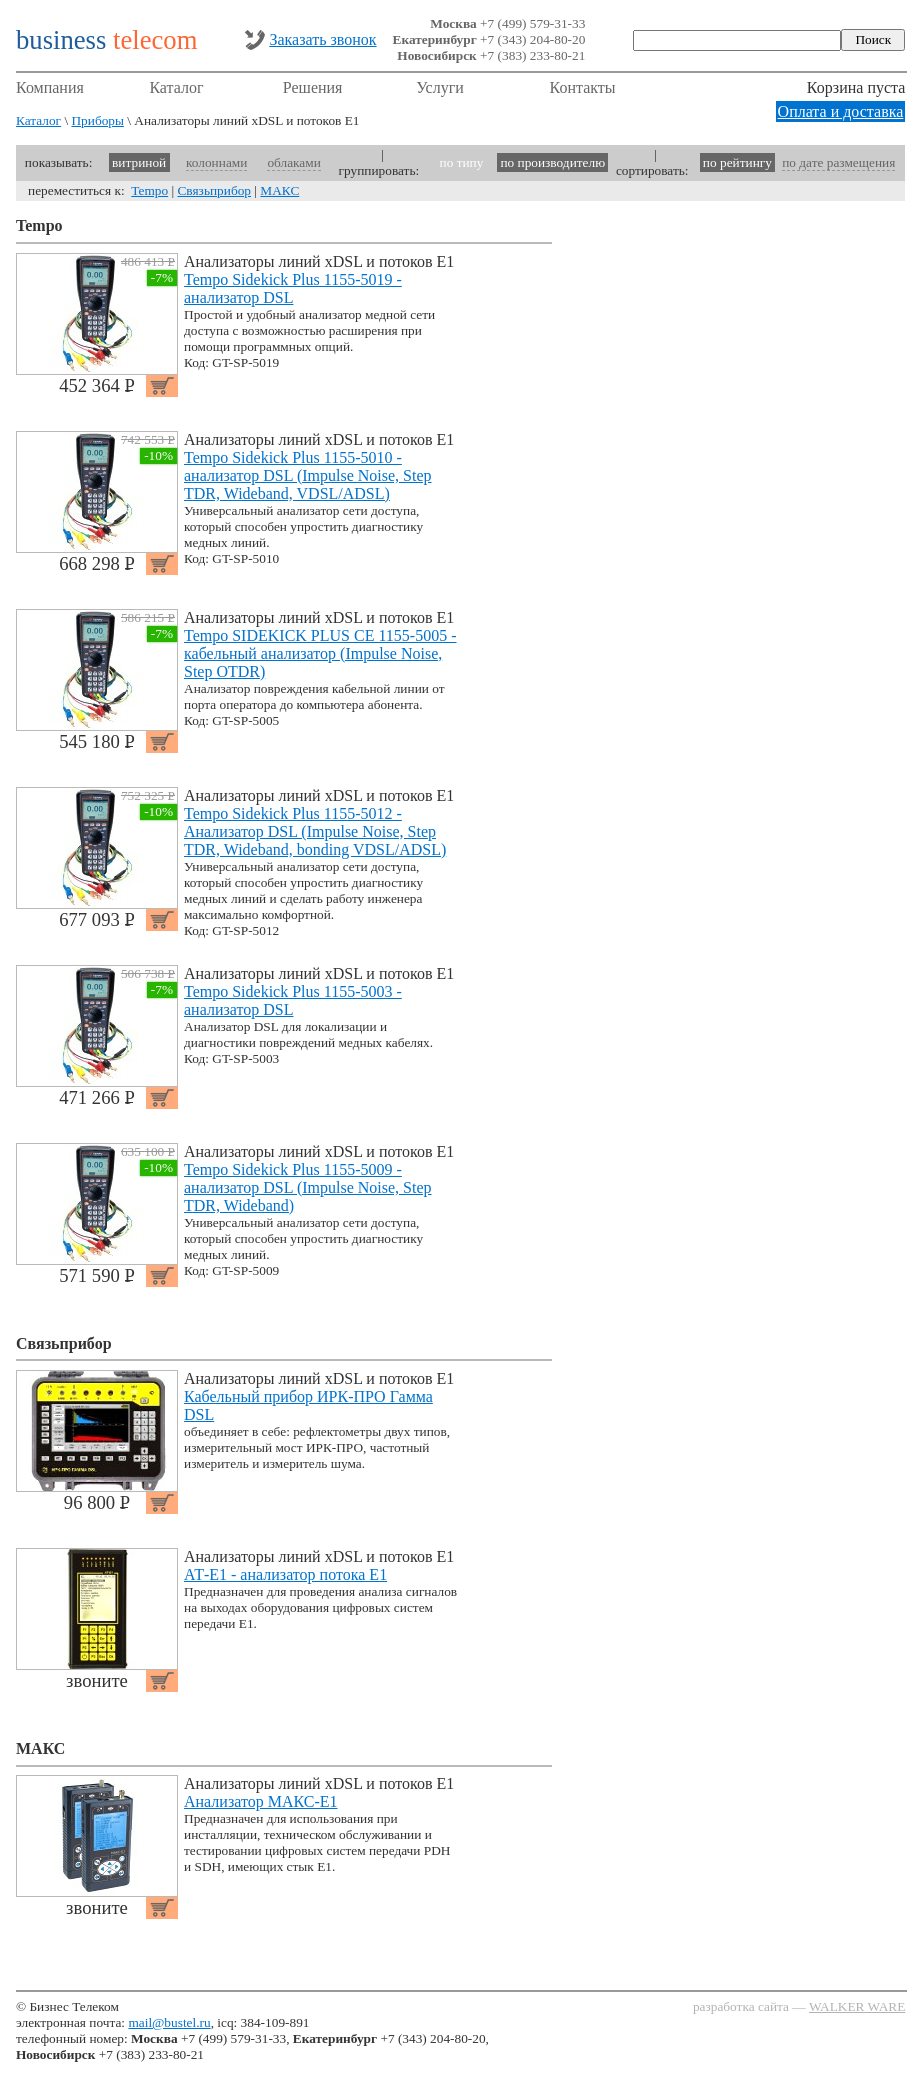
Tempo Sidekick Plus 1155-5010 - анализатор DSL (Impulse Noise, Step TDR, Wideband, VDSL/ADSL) (308, 475)
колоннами (216, 162)
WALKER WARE (857, 2006)
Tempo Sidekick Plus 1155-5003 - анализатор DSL (293, 1000)
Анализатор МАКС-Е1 (261, 1801)
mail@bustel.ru (169, 2022)
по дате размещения (838, 162)
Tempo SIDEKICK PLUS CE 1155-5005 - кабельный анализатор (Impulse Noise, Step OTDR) (320, 653)
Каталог (176, 87)
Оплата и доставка (841, 111)
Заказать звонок (322, 39)
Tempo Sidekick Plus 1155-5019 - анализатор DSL (293, 288)
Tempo (149, 190)
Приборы (97, 120)
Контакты (583, 87)
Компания (50, 87)
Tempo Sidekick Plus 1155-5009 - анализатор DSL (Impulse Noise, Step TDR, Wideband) (308, 1187)
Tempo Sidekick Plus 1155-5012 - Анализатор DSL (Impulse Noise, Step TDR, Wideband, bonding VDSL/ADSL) (315, 831)
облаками (293, 162)
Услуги (440, 87)
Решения (313, 87)
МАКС (279, 190)
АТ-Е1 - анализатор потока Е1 (285, 1574)
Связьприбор (214, 190)
